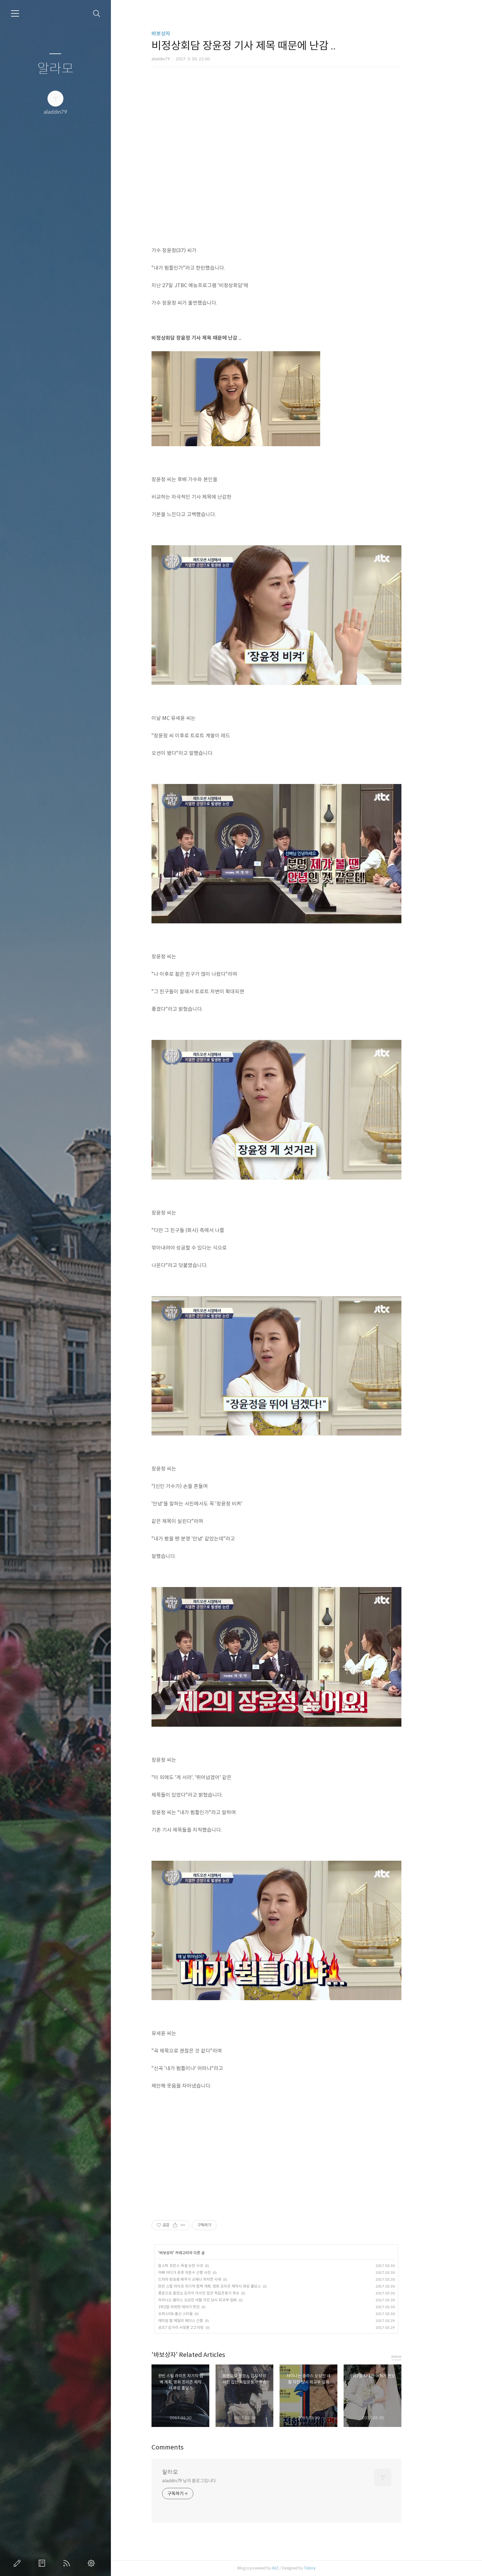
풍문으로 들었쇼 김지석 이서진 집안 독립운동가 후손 (218, 2293)
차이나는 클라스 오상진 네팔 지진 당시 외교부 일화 (217, 2300)
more (416, 2356)
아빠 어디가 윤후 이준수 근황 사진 (204, 2272)
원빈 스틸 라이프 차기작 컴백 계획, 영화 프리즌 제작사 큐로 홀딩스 (229, 2286)
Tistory (329, 2568)
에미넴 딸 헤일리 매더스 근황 (200, 2320)
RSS (67, 2563)
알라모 (55, 69)
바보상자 (180, 33)
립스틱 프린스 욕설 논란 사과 (200, 2265)
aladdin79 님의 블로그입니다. (209, 2481)
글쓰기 (18, 2563)
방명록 (43, 2563)
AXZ (295, 2568)
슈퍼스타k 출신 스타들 (195, 2313)
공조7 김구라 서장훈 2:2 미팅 (201, 2327)
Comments (187, 2447)
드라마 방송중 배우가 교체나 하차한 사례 (209, 2279)
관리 (92, 2563)
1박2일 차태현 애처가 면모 (199, 2306)
